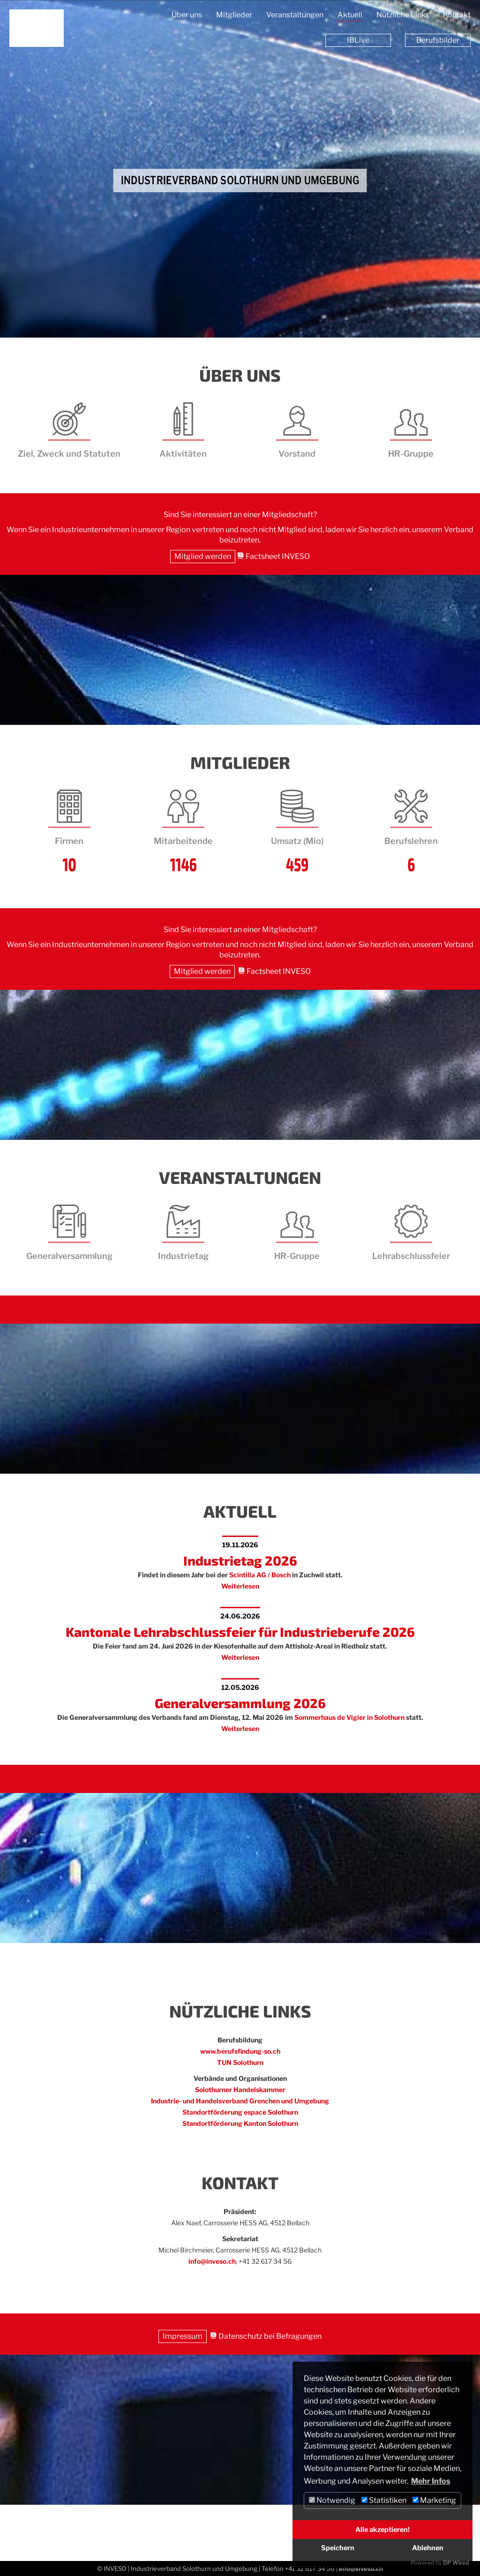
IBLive (358, 40)
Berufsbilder (437, 40)
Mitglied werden (202, 556)
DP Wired (456, 2562)
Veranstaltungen (294, 14)
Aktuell (350, 14)
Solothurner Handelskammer (240, 2090)
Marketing (434, 2500)
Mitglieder (234, 14)
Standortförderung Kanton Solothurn (240, 2123)
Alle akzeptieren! (382, 2529)
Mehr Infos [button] (430, 2481)
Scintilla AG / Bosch (260, 1575)
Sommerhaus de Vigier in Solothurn (349, 1717)
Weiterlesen (240, 1586)
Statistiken (383, 2500)
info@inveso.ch (212, 2261)
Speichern (337, 2548)
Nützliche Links (402, 14)
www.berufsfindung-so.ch (240, 2051)
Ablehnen (427, 2548)
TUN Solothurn (240, 2062)
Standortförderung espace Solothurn (240, 2112)
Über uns (187, 14)
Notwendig (332, 2500)
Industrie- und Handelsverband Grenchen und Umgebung (240, 2101)
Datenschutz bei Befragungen (270, 2336)
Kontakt (457, 14)
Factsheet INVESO (278, 556)
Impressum (182, 2336)
